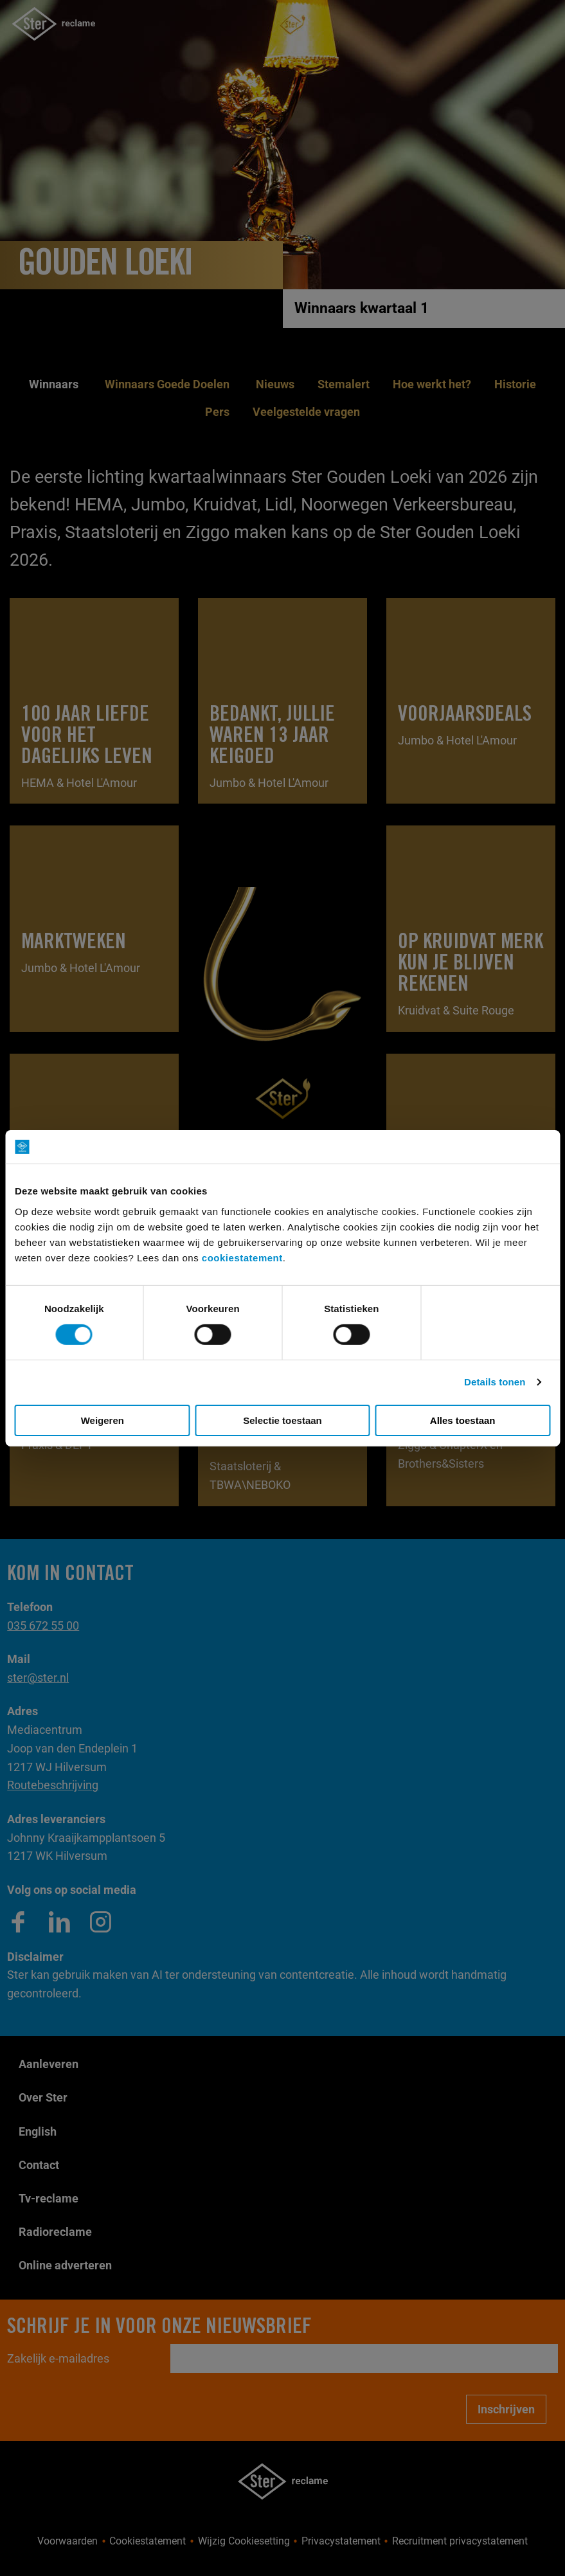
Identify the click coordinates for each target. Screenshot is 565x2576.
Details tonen (494, 1381)
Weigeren (102, 1420)
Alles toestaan (463, 1420)
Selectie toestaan (282, 1420)
